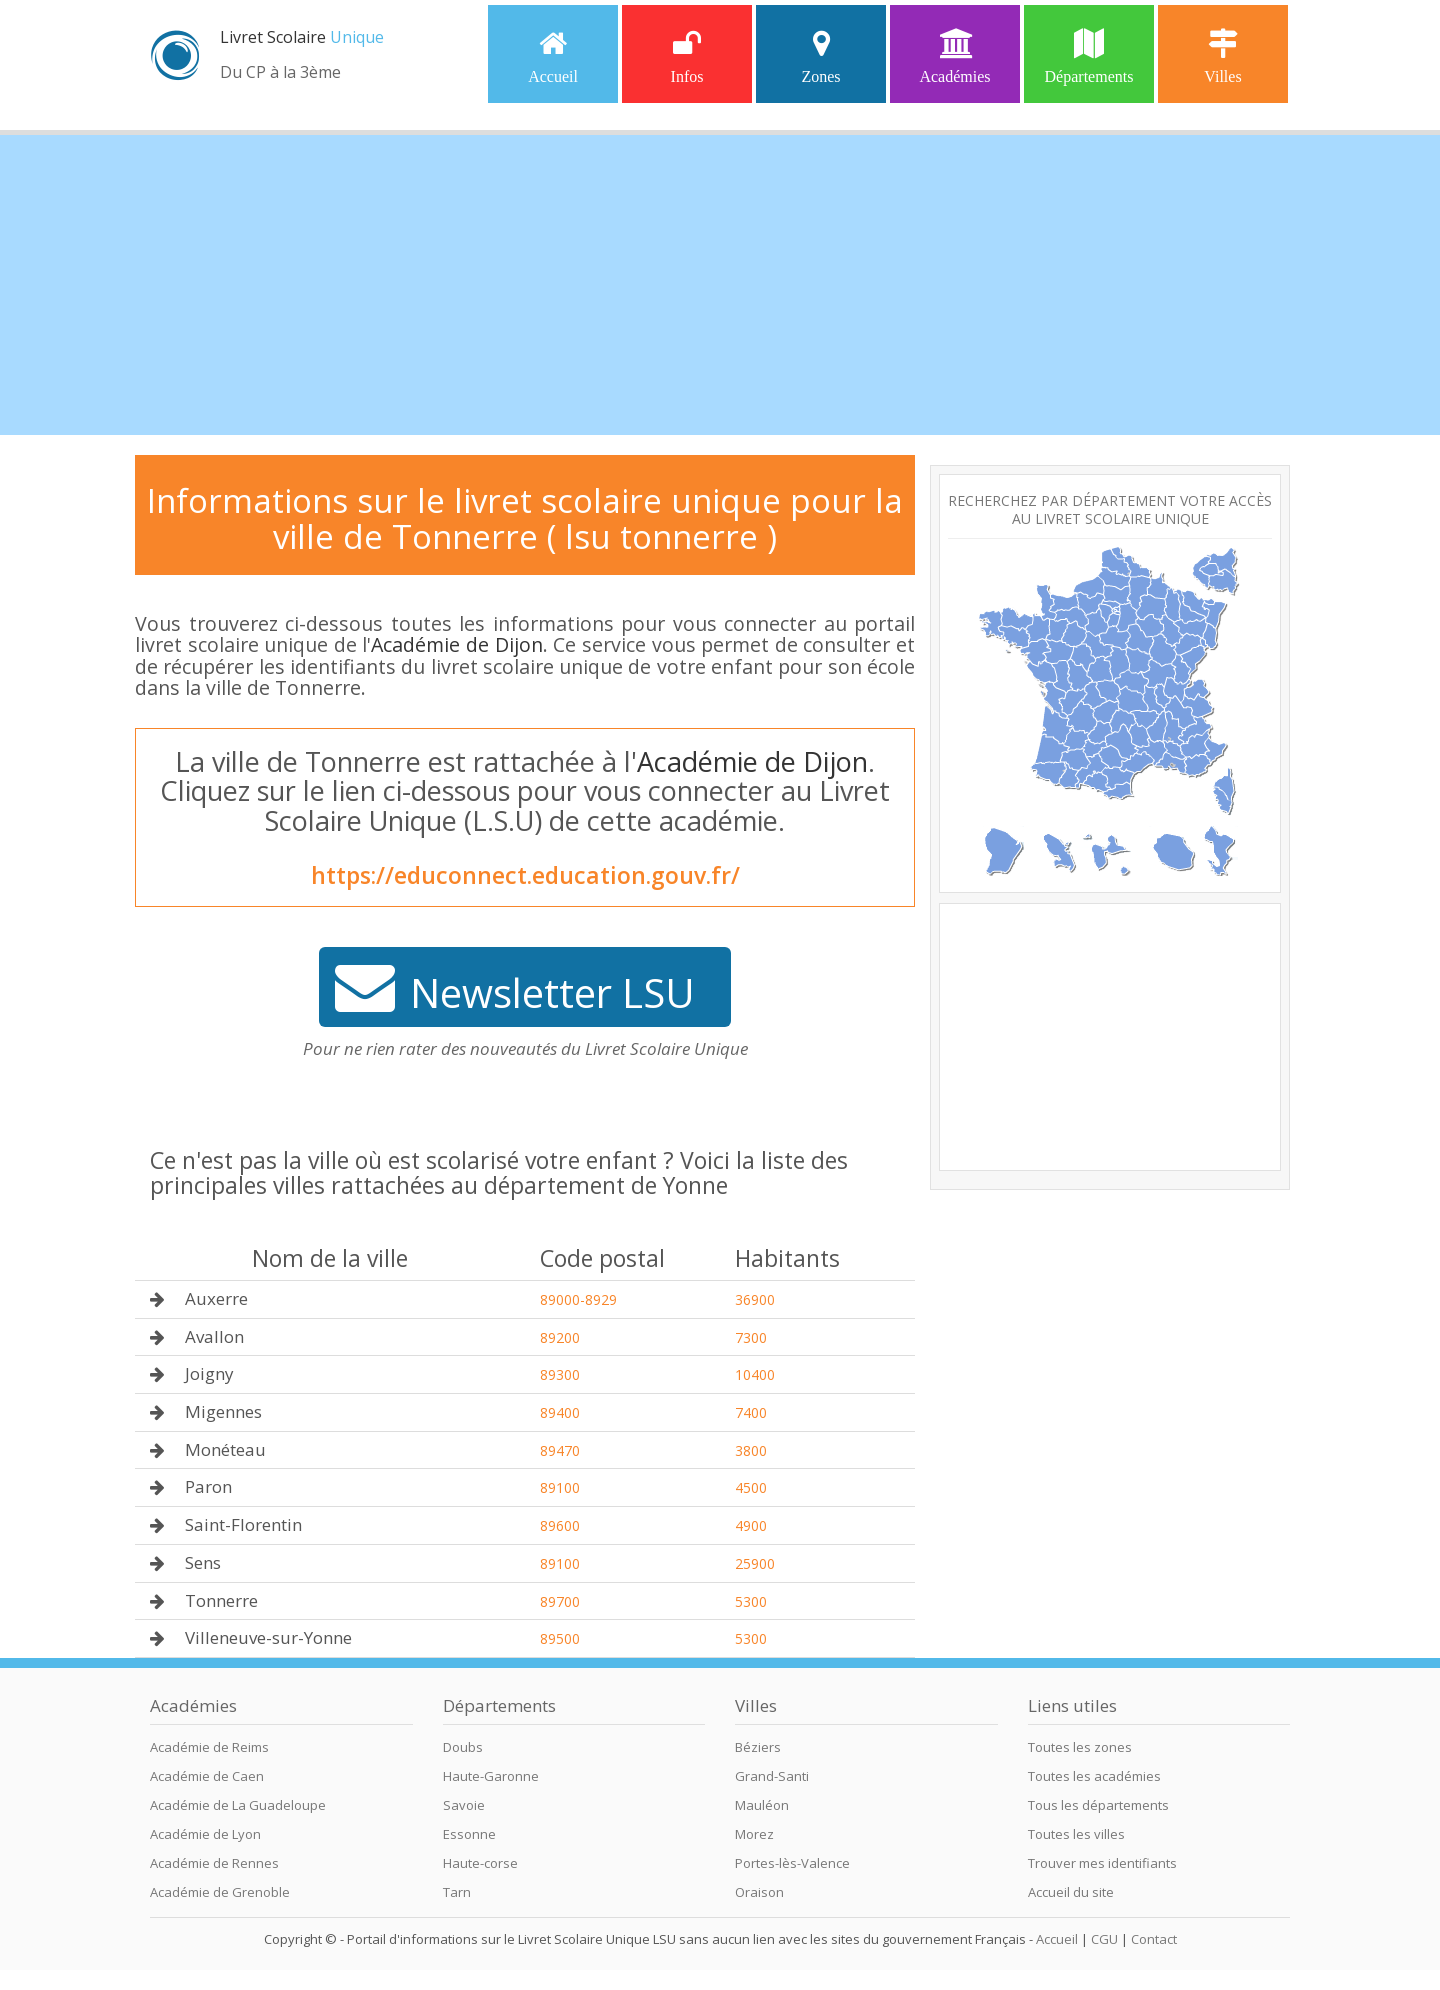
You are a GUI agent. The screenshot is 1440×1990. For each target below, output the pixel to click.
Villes (1222, 56)
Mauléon (762, 1805)
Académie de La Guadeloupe (238, 1805)
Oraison (759, 1892)
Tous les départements (1098, 1805)
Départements (1089, 56)
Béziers (758, 1747)
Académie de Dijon (456, 644)
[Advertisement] (720, 285)
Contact (1154, 1939)
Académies (954, 56)
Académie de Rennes (214, 1863)
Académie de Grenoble (220, 1892)
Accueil (553, 56)
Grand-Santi (772, 1776)
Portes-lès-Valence (792, 1863)
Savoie (464, 1805)
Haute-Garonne (491, 1776)
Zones (820, 56)
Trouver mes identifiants (1102, 1863)
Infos (687, 56)
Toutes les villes (1076, 1834)
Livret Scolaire (302, 37)
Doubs (463, 1747)
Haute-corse (480, 1863)
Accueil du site (1071, 1892)
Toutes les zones (1080, 1747)
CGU (1104, 1939)
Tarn (457, 1892)
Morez (754, 1834)
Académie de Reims (209, 1747)
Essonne (469, 1834)
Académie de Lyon (205, 1834)
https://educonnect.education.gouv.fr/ (525, 875)
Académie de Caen (207, 1776)
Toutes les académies (1094, 1776)
